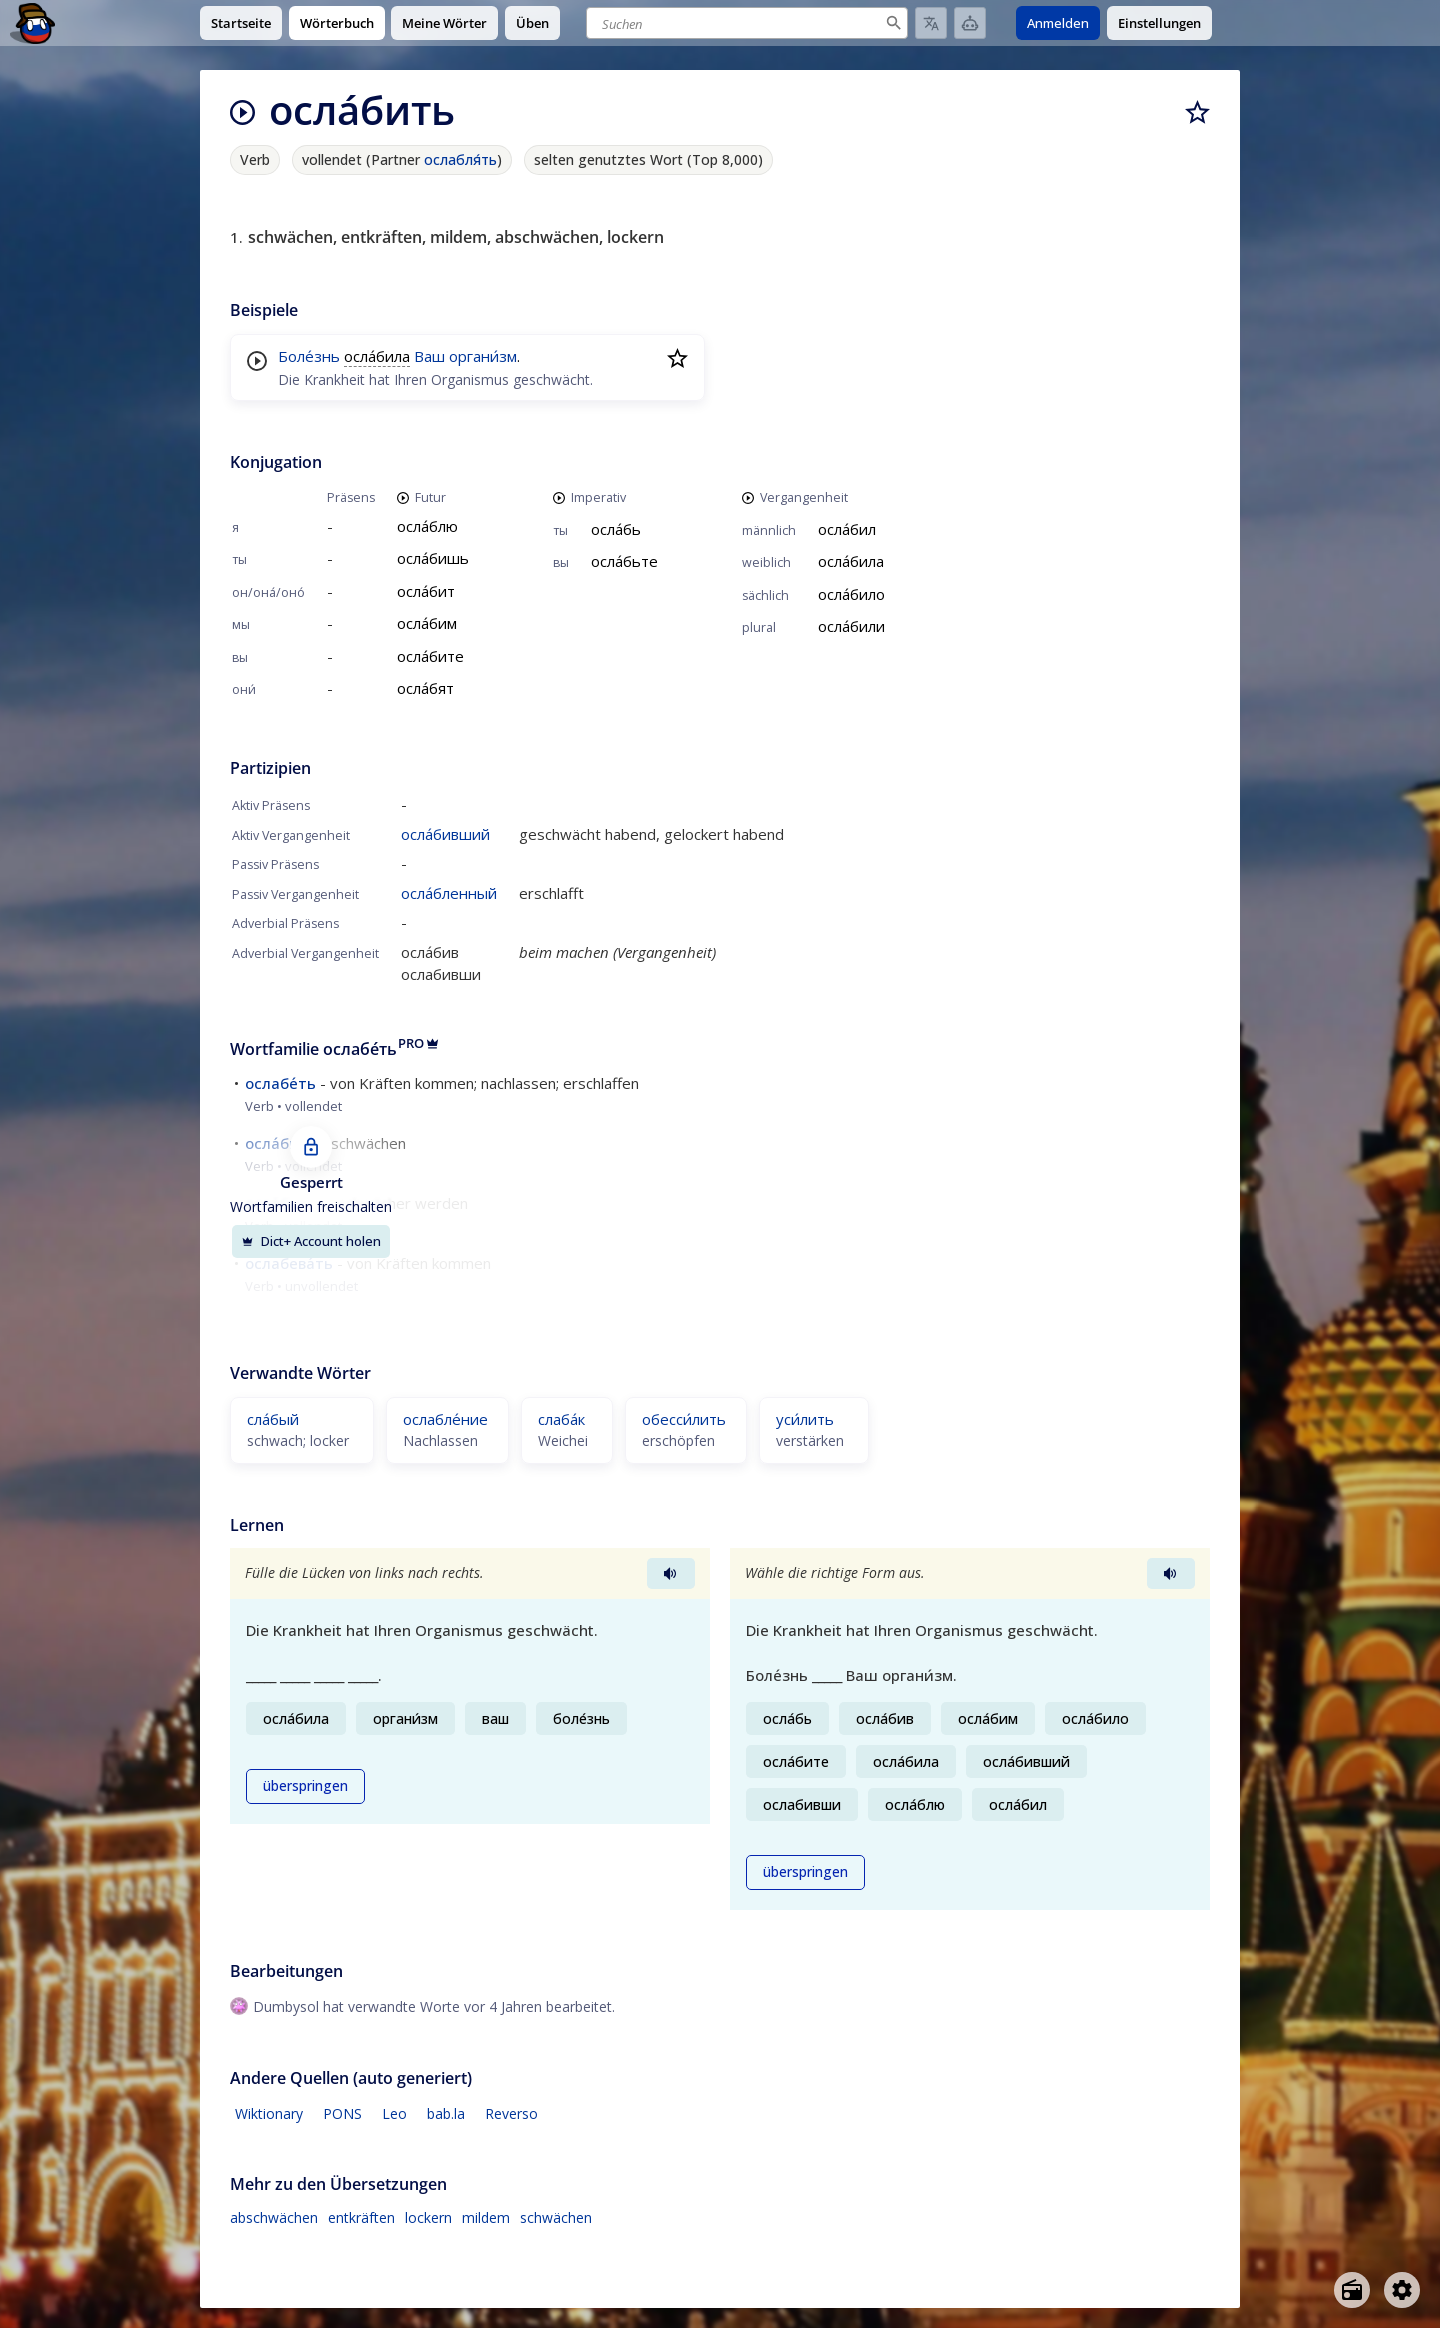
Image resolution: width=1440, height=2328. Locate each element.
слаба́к (561, 1419)
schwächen (556, 2217)
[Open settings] (1402, 2290)
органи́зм (483, 356)
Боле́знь (309, 356)
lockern (428, 2217)
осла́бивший (445, 834)
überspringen (305, 1786)
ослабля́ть (460, 159)
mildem (486, 2217)
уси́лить (805, 1419)
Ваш (429, 356)
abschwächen (274, 2217)
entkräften (361, 2217)
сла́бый (273, 1419)
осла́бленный (449, 893)
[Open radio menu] (1352, 2290)
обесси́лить (684, 1419)
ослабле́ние (445, 1419)
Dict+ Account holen (311, 1241)
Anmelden (1058, 23)
